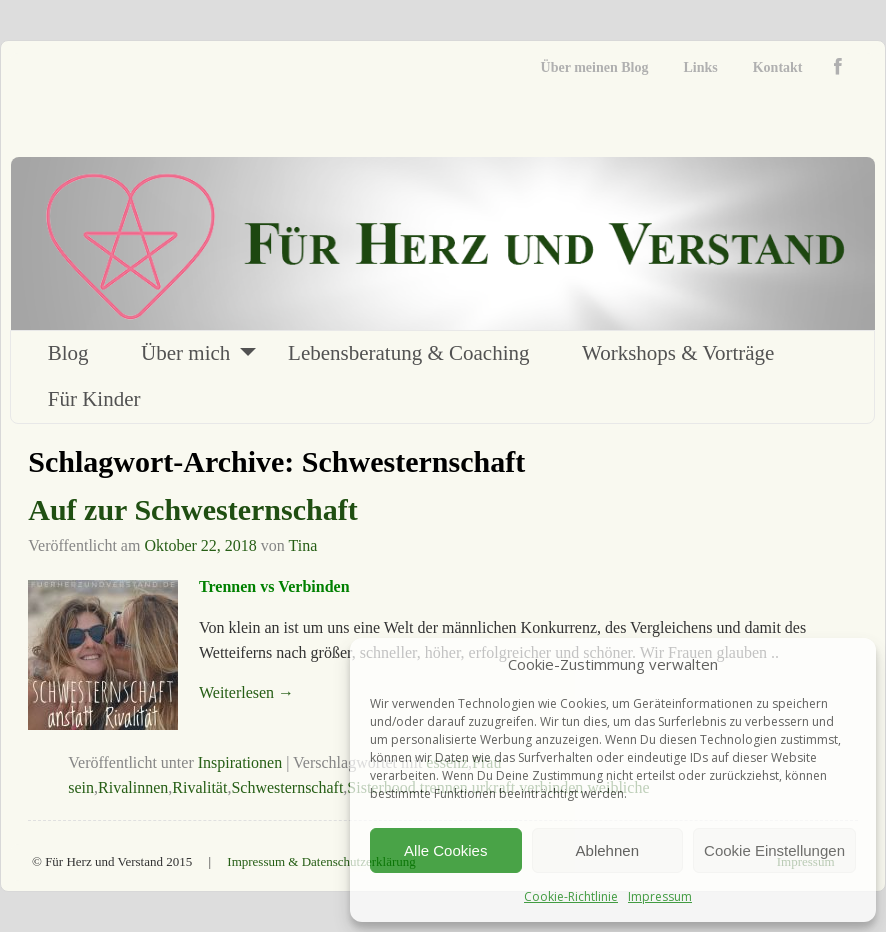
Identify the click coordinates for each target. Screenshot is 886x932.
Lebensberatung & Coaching (408, 353)
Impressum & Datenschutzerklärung (321, 861)
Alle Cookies (445, 850)
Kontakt (778, 67)
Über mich (185, 353)
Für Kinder (94, 399)
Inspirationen (240, 762)
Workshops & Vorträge (678, 353)
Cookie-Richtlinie (571, 896)
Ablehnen (607, 850)
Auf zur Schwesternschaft (192, 509)
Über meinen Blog (595, 67)
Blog (68, 353)
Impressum (660, 896)
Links (700, 67)
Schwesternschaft (287, 787)
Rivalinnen (133, 787)
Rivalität (199, 787)
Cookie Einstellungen (774, 850)
